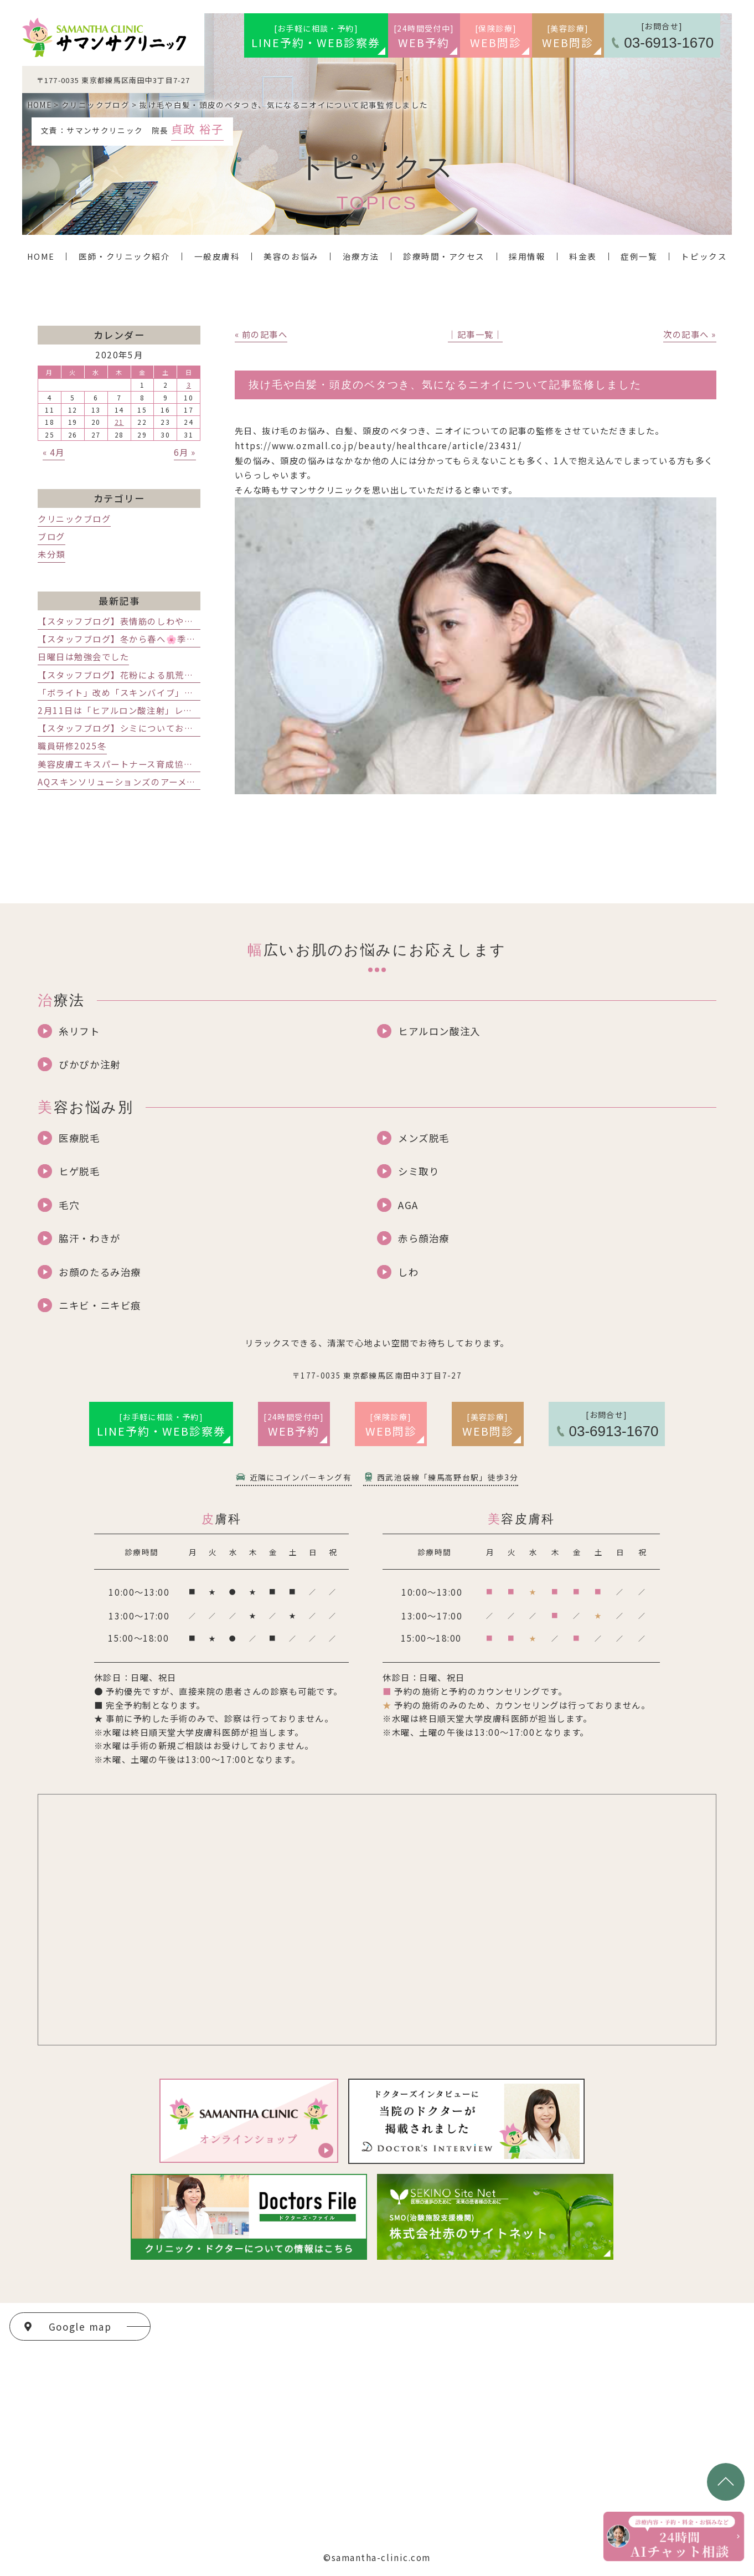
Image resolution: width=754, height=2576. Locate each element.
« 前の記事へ (261, 334)
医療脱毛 (79, 1138)
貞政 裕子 (197, 128)
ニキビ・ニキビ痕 (100, 1305)
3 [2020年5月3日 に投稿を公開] (189, 384)
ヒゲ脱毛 (79, 1171)
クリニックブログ (74, 518)
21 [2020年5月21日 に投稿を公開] (119, 421)
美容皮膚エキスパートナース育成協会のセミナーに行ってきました (174, 764)
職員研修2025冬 (72, 745)
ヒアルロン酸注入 (439, 1031)
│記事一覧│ (475, 334)
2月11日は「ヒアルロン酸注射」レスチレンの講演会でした (161, 710)
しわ (408, 1272)
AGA (408, 1205)
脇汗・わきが (89, 1238)
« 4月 (54, 452)
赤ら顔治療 (424, 1238)
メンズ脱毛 (424, 1138)
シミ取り (418, 1171)
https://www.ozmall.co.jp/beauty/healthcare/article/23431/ (378, 445)
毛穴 (69, 1205)
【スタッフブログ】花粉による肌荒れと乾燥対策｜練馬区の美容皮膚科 (184, 675)
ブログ (51, 536)
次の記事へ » (689, 334)
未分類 (51, 554)
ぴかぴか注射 (89, 1064)
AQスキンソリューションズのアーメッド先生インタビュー (158, 781)
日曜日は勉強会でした (83, 656)
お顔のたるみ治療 (100, 1272)
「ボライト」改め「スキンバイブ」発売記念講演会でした (157, 692)
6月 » (185, 452)
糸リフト (79, 1031)
